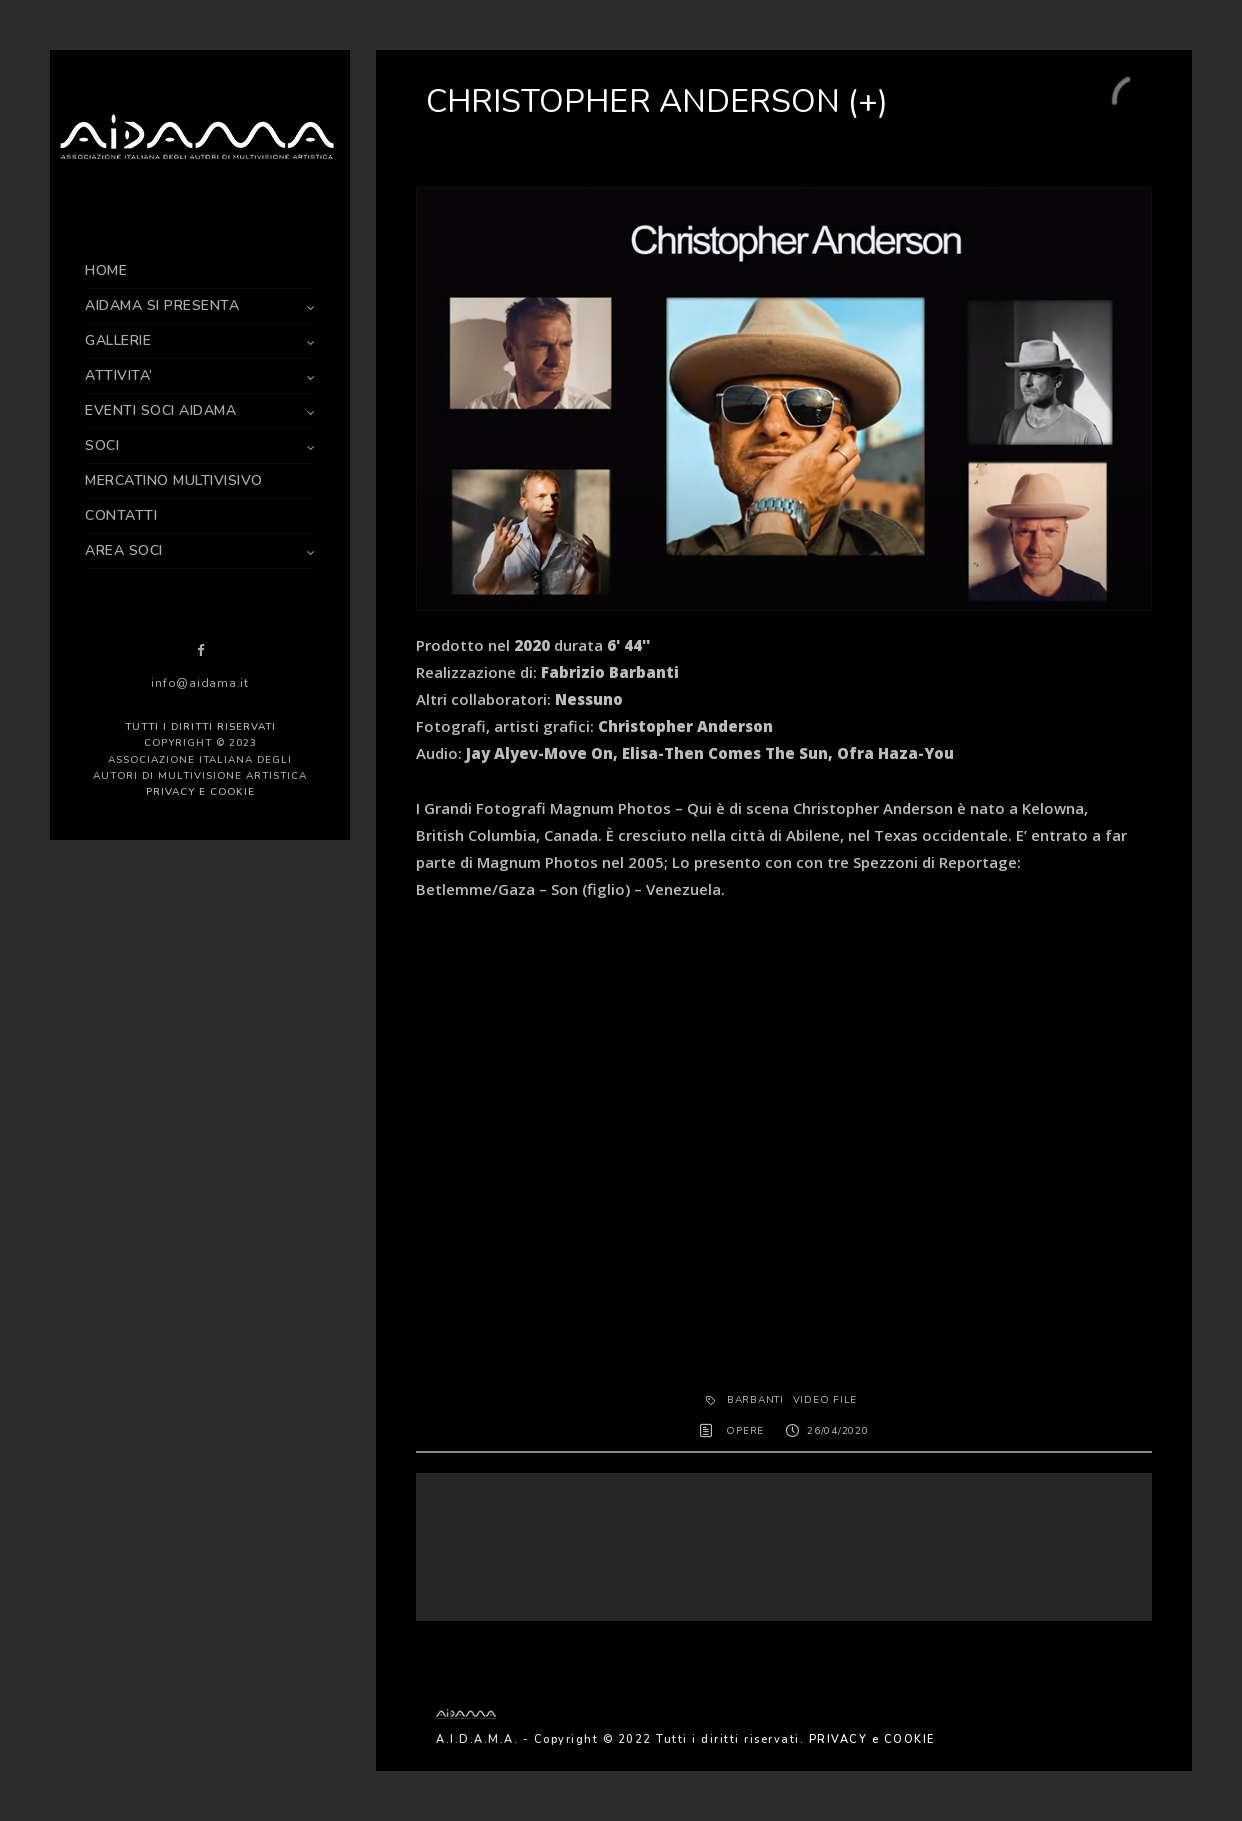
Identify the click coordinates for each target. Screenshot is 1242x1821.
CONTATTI (121, 515)
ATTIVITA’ (119, 375)
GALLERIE (118, 340)
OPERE (745, 1431)
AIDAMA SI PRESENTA (162, 305)
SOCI (102, 445)
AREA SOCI (124, 550)
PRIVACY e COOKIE (200, 792)
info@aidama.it (200, 683)
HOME (106, 270)
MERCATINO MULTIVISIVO (174, 480)
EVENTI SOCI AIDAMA (160, 410)
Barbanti (755, 1400)
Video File (825, 1400)
